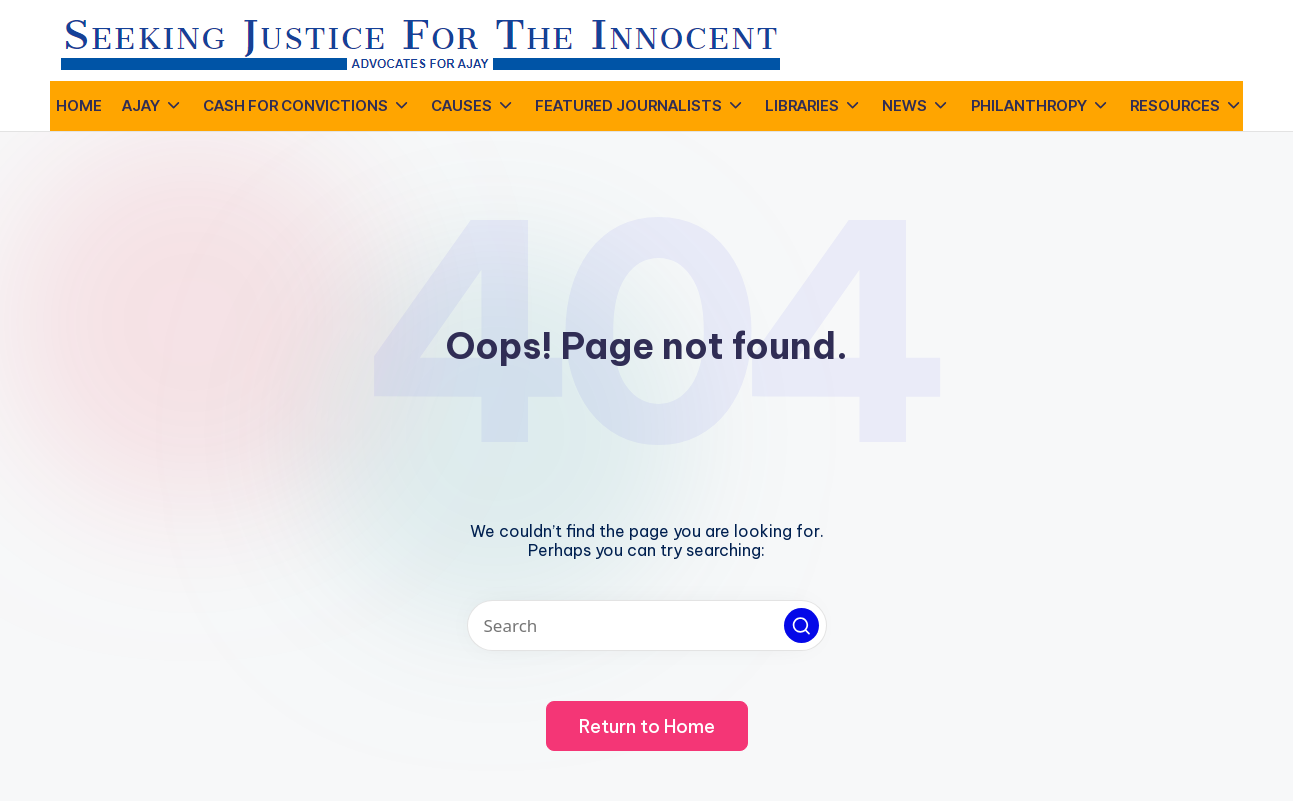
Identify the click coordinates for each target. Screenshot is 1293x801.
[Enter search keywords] (647, 625)
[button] (801, 625)
